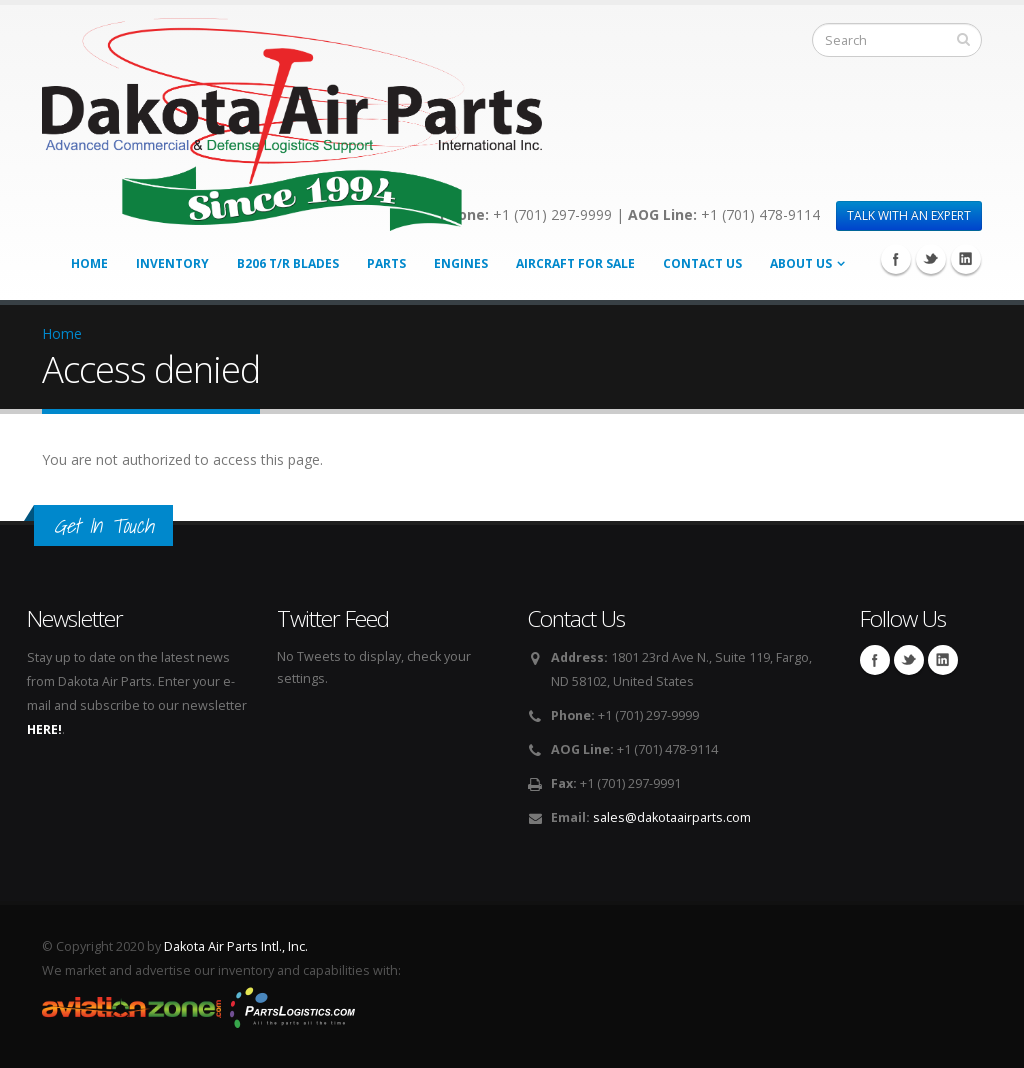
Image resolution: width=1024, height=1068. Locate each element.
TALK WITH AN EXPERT (909, 215)
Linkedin (966, 259)
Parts (386, 263)
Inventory (172, 263)
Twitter (931, 259)
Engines (461, 263)
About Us (801, 263)
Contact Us (702, 263)
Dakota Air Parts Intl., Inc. (236, 946)
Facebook (896, 259)
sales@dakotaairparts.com (672, 817)
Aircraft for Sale (575, 263)
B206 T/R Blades (288, 263)
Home (89, 263)
